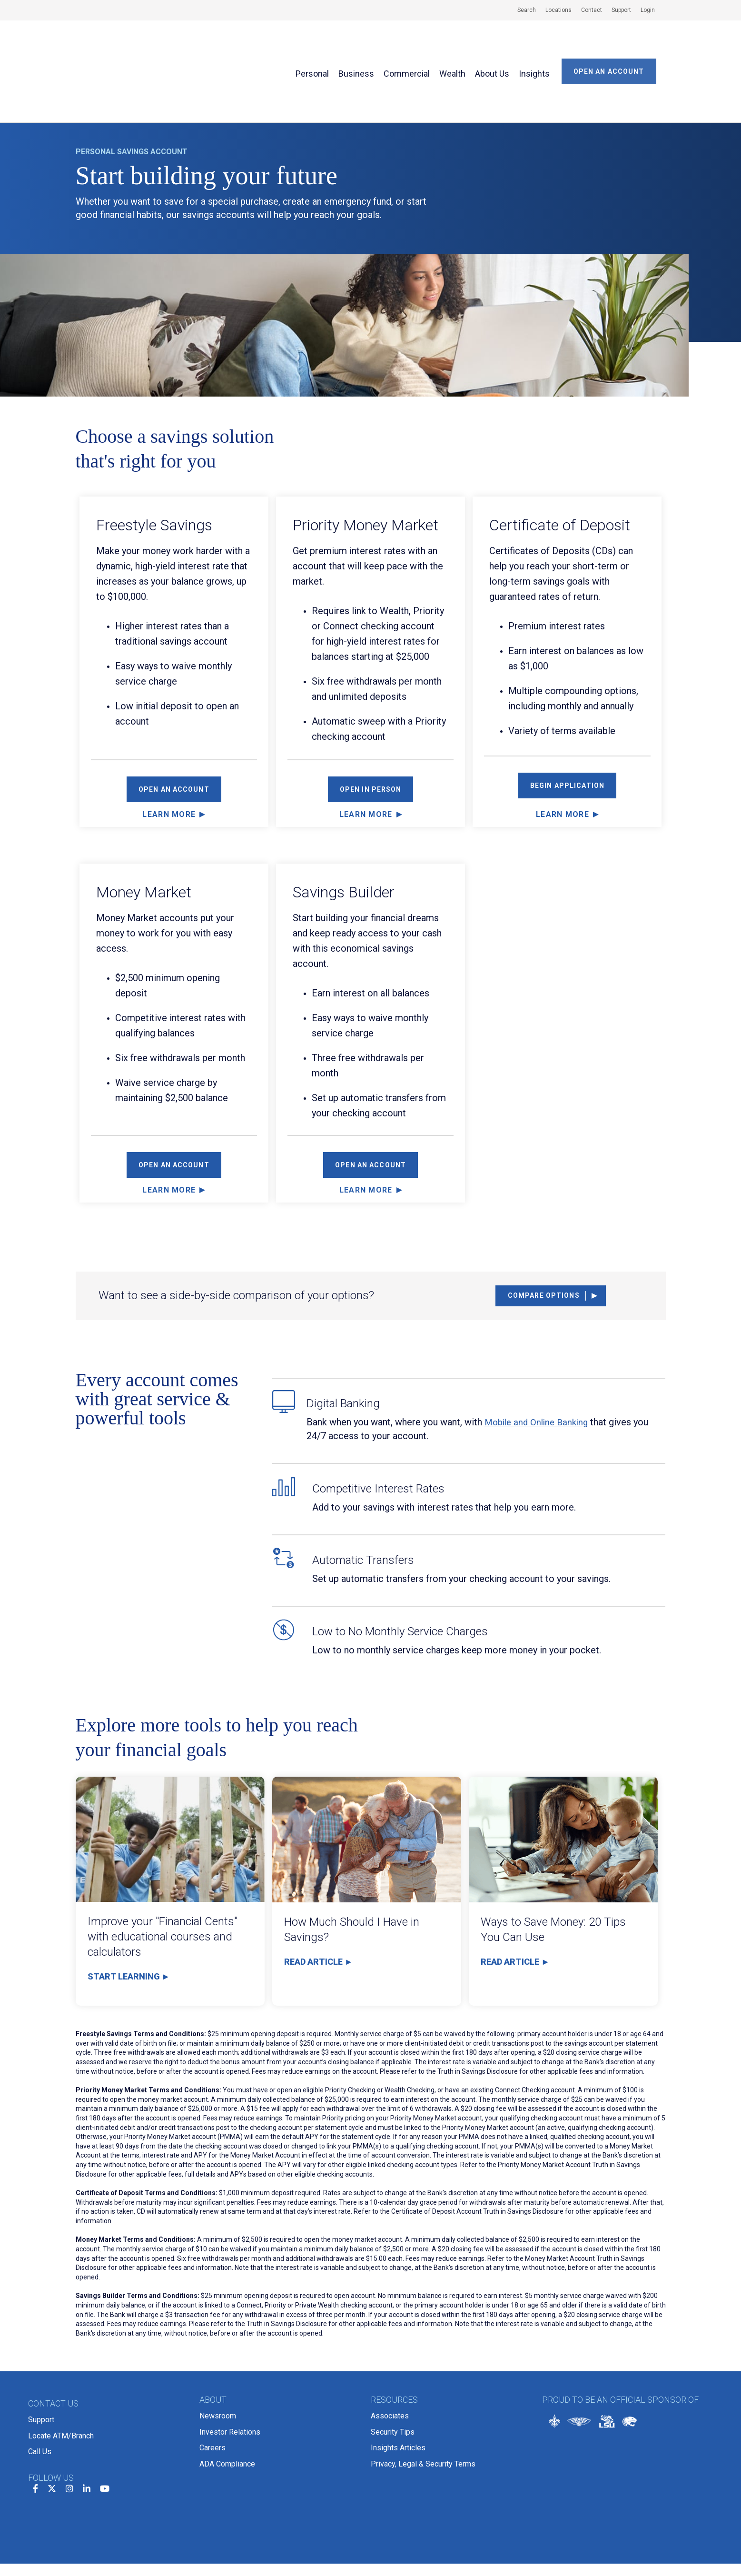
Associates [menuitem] (390, 2354)
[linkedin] (86, 2417)
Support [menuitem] (41, 2358)
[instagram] (69, 2417)
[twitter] (52, 2417)
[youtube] (105, 2417)
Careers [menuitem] (212, 2379)
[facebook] (35, 2417)
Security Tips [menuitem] (393, 2366)
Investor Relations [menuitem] (229, 2366)
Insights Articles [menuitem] (398, 2379)
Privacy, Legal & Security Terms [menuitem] (423, 2391)
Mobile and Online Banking (539, 1363)
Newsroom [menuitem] (217, 2354)
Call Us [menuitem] (39, 2382)
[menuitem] (522, 10)
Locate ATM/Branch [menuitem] (61, 2370)
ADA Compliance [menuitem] (227, 2391)
